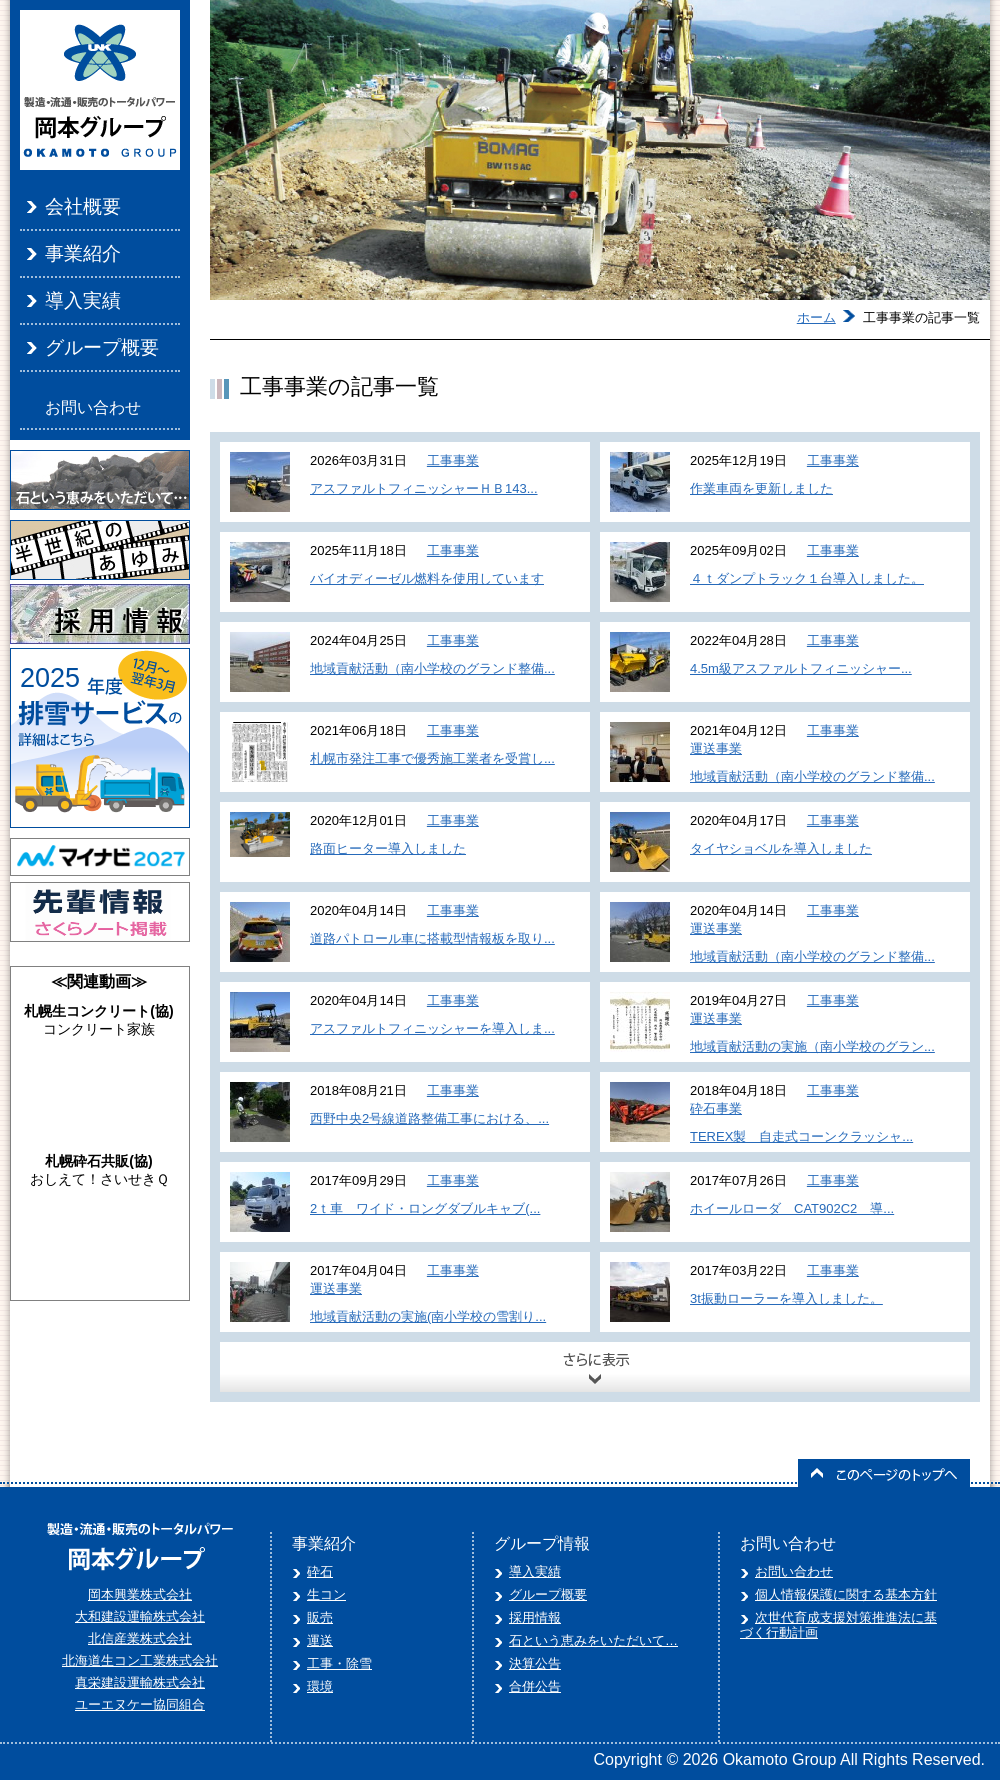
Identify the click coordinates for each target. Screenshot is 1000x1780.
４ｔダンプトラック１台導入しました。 (807, 578)
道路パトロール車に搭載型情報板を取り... (432, 938)
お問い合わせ (93, 407)
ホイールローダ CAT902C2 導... (792, 1208)
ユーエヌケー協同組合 (140, 1704)
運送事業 (716, 748)
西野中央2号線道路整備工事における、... (429, 1118)
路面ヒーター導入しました (388, 848)
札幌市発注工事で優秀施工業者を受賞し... (432, 758)
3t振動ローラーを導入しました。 (786, 1298)
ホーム (816, 317)
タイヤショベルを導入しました (781, 848)
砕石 (320, 1571)
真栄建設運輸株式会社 (140, 1682)
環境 (320, 1686)
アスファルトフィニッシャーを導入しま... (432, 1028)
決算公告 (535, 1663)
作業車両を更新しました (761, 488)
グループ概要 (102, 347)
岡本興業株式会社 (140, 1594)
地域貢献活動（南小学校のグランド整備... (432, 668)
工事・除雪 (339, 1663)
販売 (320, 1617)
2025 (50, 678)
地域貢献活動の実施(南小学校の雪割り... (428, 1316)
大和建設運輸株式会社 (140, 1616)
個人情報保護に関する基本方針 (846, 1594)
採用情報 (535, 1617)
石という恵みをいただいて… (593, 1640)
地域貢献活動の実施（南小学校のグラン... (812, 1046)
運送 (320, 1640)
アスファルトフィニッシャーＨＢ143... (424, 488)
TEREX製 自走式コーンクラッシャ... (801, 1136)
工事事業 (453, 460)
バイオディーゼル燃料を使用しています (427, 578)
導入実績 (83, 300)
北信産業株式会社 (140, 1638)
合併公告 (535, 1686)
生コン (326, 1594)
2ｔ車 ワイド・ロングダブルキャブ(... (425, 1208)
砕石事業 (716, 1108)
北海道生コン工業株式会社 (140, 1660)
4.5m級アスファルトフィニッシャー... (801, 668)
